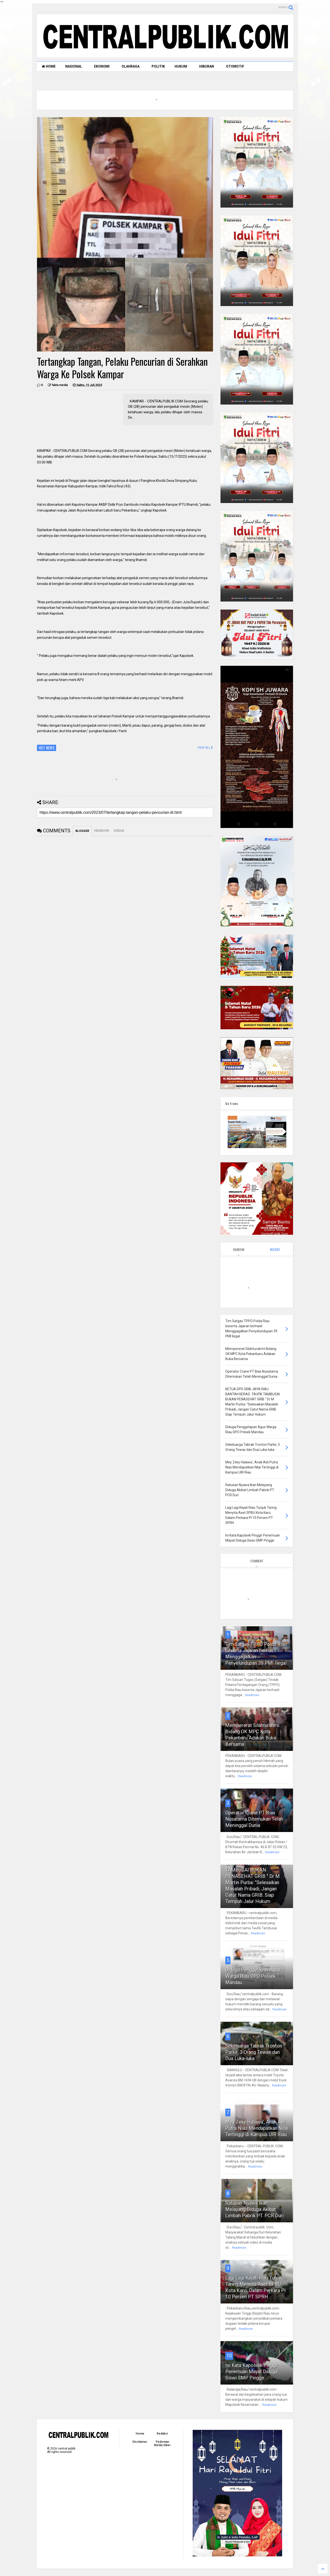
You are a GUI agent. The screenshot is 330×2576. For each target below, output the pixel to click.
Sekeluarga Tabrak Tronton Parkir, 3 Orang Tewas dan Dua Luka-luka (253, 2052)
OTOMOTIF (235, 66)
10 (229, 2355)
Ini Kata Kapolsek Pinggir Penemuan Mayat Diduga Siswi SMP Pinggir (252, 2371)
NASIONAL (73, 66)
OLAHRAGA (130, 66)
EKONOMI (102, 66)
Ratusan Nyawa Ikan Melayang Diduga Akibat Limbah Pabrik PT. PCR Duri (254, 2209)
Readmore (252, 1695)
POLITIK (158, 66)
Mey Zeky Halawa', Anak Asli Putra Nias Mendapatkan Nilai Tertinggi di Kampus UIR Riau (256, 2128)
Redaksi (162, 2433)
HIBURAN (206, 66)
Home (140, 2433)
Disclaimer (139, 2441)
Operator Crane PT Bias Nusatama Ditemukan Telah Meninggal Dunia (254, 1819)
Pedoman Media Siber (162, 2443)
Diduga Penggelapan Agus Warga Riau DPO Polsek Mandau (252, 1976)
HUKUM (181, 66)
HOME (49, 66)
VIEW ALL (205, 747)
